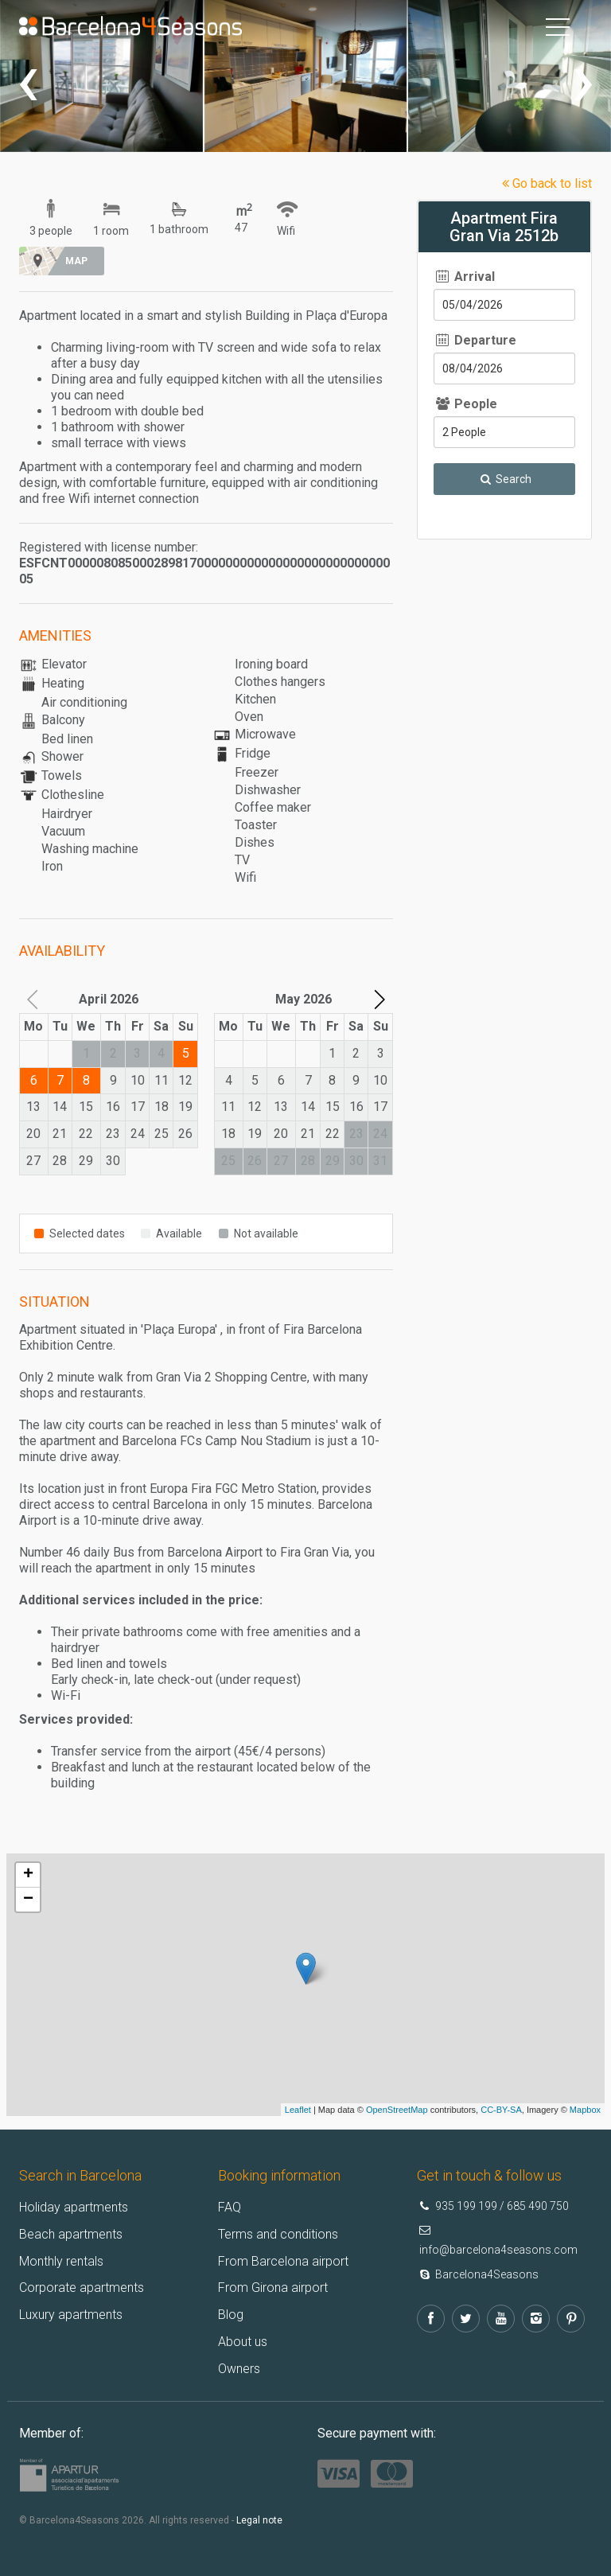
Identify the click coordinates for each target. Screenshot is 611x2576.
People (465, 403)
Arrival (464, 276)
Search (504, 479)
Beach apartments (71, 2234)
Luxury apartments (71, 2314)
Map (76, 261)
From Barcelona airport (283, 2260)
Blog (230, 2314)
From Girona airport (273, 2287)
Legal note (259, 2520)
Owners (239, 2368)
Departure (475, 340)
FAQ (229, 2207)
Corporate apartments (81, 2287)
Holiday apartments (73, 2207)
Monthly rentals (61, 2260)
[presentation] (28, 80)
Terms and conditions (278, 2234)
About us (242, 2341)
